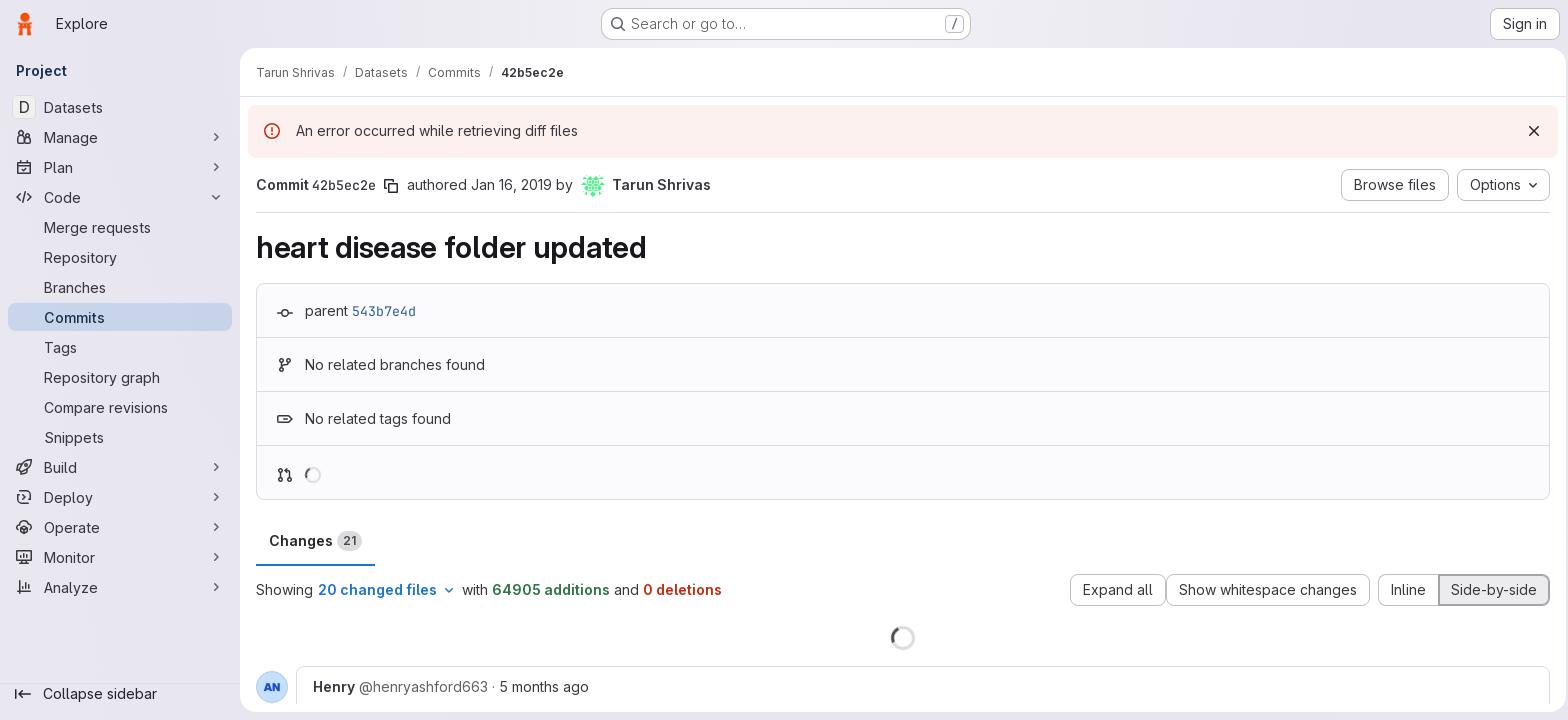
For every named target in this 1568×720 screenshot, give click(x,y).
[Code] (120, 197)
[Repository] (120, 257)
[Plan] (120, 167)
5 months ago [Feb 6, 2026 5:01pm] (544, 686)
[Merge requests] (120, 227)
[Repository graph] (120, 377)
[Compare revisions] (120, 407)
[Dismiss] (1528, 131)
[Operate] (120, 527)
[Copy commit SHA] (391, 186)
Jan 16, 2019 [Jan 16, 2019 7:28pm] (511, 184)
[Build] (120, 467)
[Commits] (120, 317)
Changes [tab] (315, 541)
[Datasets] (120, 107)
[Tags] (120, 347)
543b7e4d (384, 311)
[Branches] (120, 287)
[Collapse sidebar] (120, 694)
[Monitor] (120, 557)
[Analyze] (120, 587)
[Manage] (120, 137)
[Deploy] (120, 497)
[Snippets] (120, 437)
